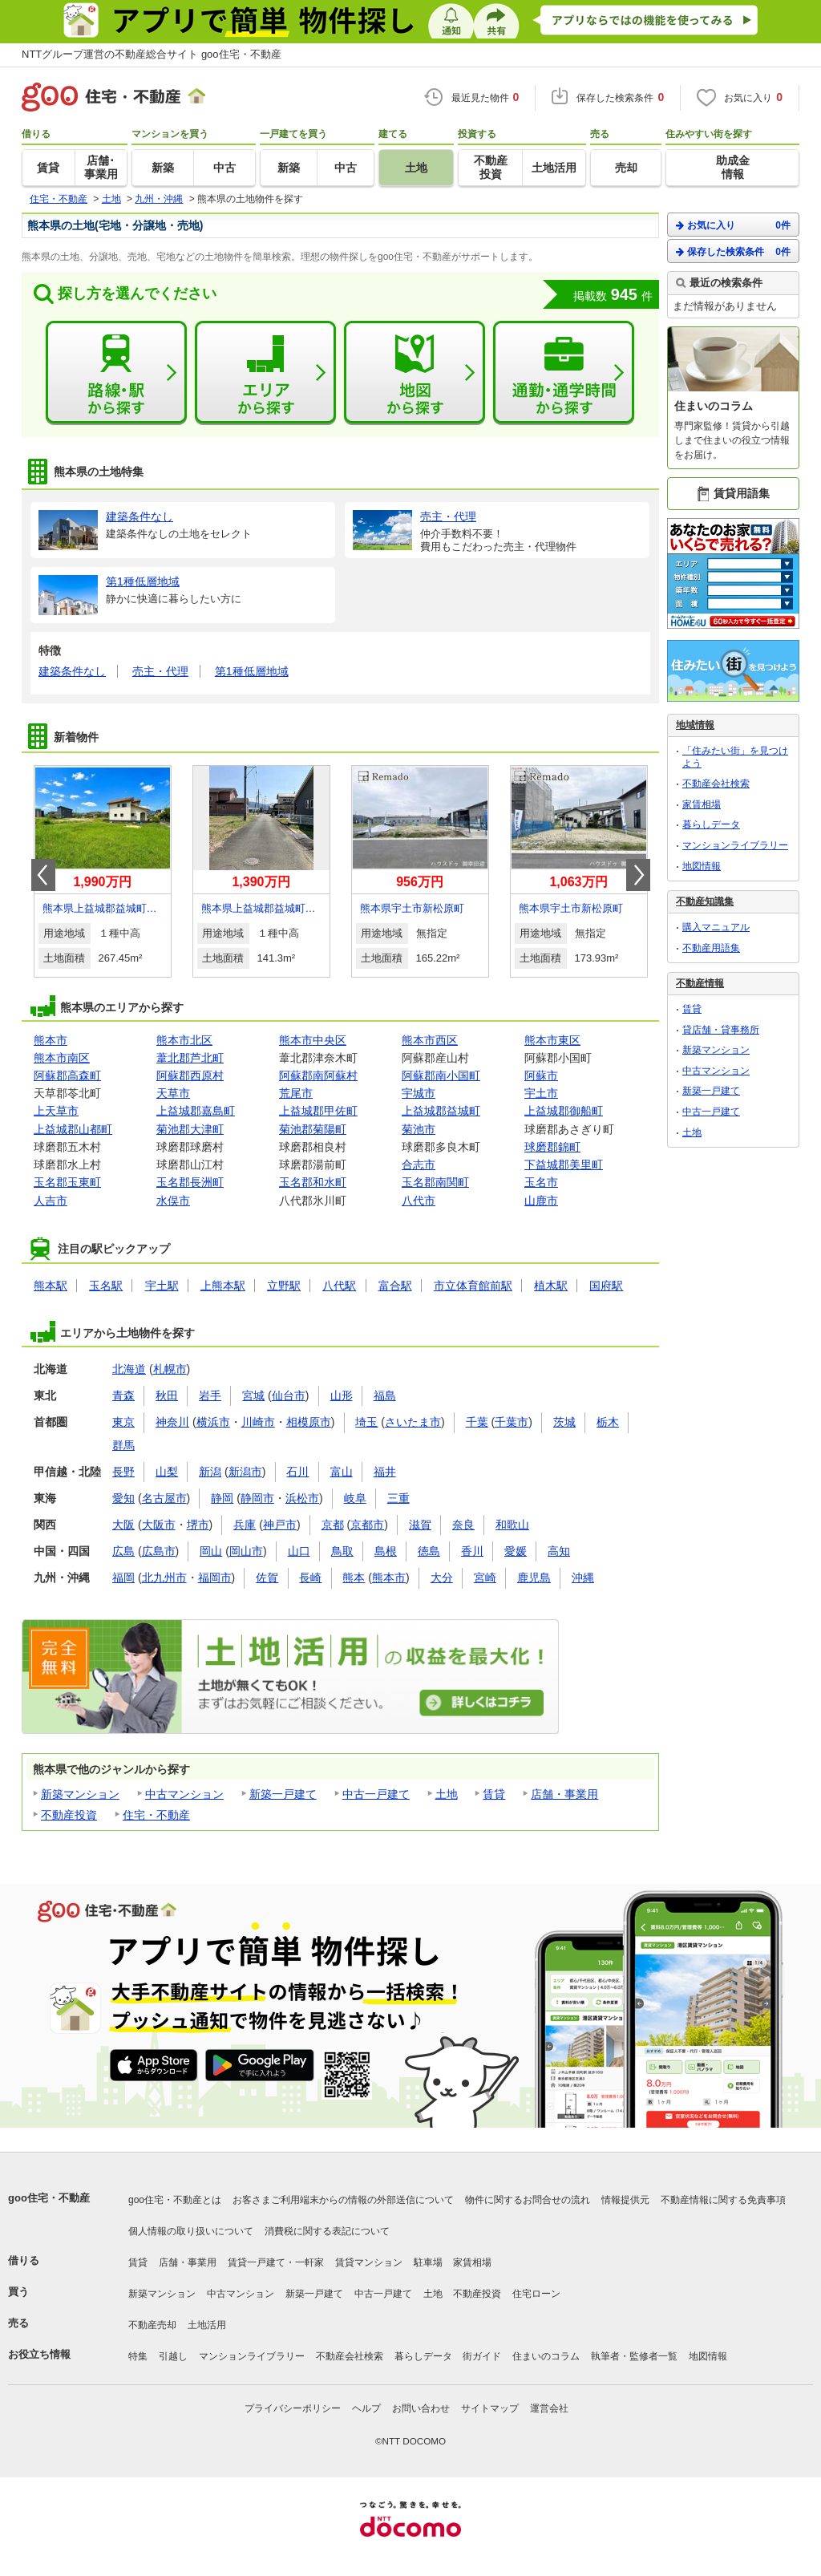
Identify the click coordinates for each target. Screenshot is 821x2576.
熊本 (353, 1577)
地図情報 (701, 866)
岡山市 (246, 1551)
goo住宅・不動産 (49, 2198)
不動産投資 (69, 1814)
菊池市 (418, 1129)
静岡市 (257, 1498)
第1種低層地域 (252, 671)
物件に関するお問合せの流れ (527, 2199)
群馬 (123, 1445)
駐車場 (428, 2262)
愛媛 (515, 1551)
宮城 (253, 1395)
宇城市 (418, 1093)
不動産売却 (152, 2325)
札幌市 (170, 1369)
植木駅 (551, 1285)
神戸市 (280, 1524)
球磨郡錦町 (552, 1146)
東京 (123, 1422)
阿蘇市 (541, 1075)
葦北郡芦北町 (190, 1057)
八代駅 (339, 1285)
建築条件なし (72, 671)
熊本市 (50, 1040)
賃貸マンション (368, 2262)
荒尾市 (296, 1093)
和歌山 (512, 1524)
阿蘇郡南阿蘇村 (318, 1075)
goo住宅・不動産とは (174, 2199)
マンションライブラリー (735, 845)
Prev (43, 875)
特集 (138, 2356)
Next (638, 875)
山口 (299, 1551)
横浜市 (213, 1422)
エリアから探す (265, 373)
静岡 (222, 1498)
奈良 (463, 1524)
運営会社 (549, 2408)
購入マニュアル (716, 927)
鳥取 (342, 1551)
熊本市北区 (184, 1040)
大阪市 (159, 1524)
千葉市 (511, 1422)
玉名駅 (106, 1285)
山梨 (167, 1471)
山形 (341, 1395)
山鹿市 (541, 1200)
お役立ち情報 (39, 2354)
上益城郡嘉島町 (195, 1110)
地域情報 (695, 725)
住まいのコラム (546, 2356)
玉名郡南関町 (435, 1182)
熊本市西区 (430, 1040)
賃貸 (494, 1794)
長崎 (310, 1577)
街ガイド (482, 2356)
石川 (297, 1471)
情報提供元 (625, 2199)
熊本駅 (50, 1285)
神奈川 (172, 1422)
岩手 (210, 1395)
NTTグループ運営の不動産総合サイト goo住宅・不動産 (151, 54)
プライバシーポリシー (293, 2408)
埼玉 (366, 1422)
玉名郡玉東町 (67, 1182)
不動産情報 (700, 983)
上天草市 (56, 1110)
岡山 (211, 1551)
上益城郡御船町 (563, 1110)
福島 (385, 1395)
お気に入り (733, 225)
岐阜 (355, 1498)
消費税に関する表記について (327, 2231)
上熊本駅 (222, 1285)
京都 (333, 1524)
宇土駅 (162, 1285)
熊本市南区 (62, 1057)
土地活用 (207, 2325)
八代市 (418, 1200)
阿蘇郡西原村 (190, 1075)
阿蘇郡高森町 (67, 1075)
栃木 (608, 1422)
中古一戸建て (376, 1794)
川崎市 (258, 1422)
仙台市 (288, 1395)
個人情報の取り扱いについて (190, 2231)
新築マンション (80, 1794)
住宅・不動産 (156, 1814)
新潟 (210, 1471)
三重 (398, 1498)
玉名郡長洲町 (190, 1182)
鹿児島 (534, 1577)
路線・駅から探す (116, 373)
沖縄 (583, 1577)
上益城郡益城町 (441, 1110)
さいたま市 (413, 1422)
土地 (446, 1794)
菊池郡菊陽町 (312, 1129)
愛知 (123, 1498)
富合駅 (395, 1285)
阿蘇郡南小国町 (441, 1075)
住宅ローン (536, 2293)
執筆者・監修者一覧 (634, 2356)
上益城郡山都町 (73, 1129)
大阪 (123, 1524)
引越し (173, 2356)
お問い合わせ (421, 2408)
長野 (123, 1471)
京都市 (367, 1524)
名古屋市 (164, 1498)
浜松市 (302, 1498)
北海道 (129, 1369)
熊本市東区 (552, 1040)
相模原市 (308, 1422)
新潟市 (245, 1471)
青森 (123, 1395)
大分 (442, 1577)
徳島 (429, 1551)
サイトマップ (490, 2408)
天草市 (173, 1093)
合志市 (418, 1164)
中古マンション (184, 1794)
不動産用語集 (711, 948)
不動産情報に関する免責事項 (723, 2199)
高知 (559, 1551)
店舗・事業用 (564, 1794)
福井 (385, 1471)
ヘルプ (366, 2408)
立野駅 (284, 1285)
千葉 (477, 1422)
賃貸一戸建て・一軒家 (276, 2262)
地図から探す (414, 373)
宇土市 (541, 1093)
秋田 (167, 1395)
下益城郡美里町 (563, 1164)
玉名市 (541, 1182)
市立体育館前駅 (473, 1285)
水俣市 (173, 1200)
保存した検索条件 (733, 251)
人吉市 (50, 1200)
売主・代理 (160, 671)
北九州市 (164, 1577)
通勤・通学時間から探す (563, 373)
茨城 (564, 1422)
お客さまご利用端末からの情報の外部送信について (343, 2199)
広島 (123, 1551)
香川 (472, 1551)
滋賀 (420, 1524)
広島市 (159, 1551)
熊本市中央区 (312, 1040)
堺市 (198, 1524)
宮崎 (485, 1577)
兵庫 (244, 1524)
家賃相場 (701, 804)
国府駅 (606, 1285)
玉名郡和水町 (312, 1182)
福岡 (123, 1577)
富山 (341, 1471)
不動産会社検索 (716, 783)
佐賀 (267, 1577)
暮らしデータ (711, 824)
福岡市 (215, 1577)
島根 (385, 1551)
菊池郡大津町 (190, 1129)
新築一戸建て (283, 1794)
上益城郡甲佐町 (318, 1110)
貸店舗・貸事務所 (720, 1029)
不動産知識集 (705, 901)
